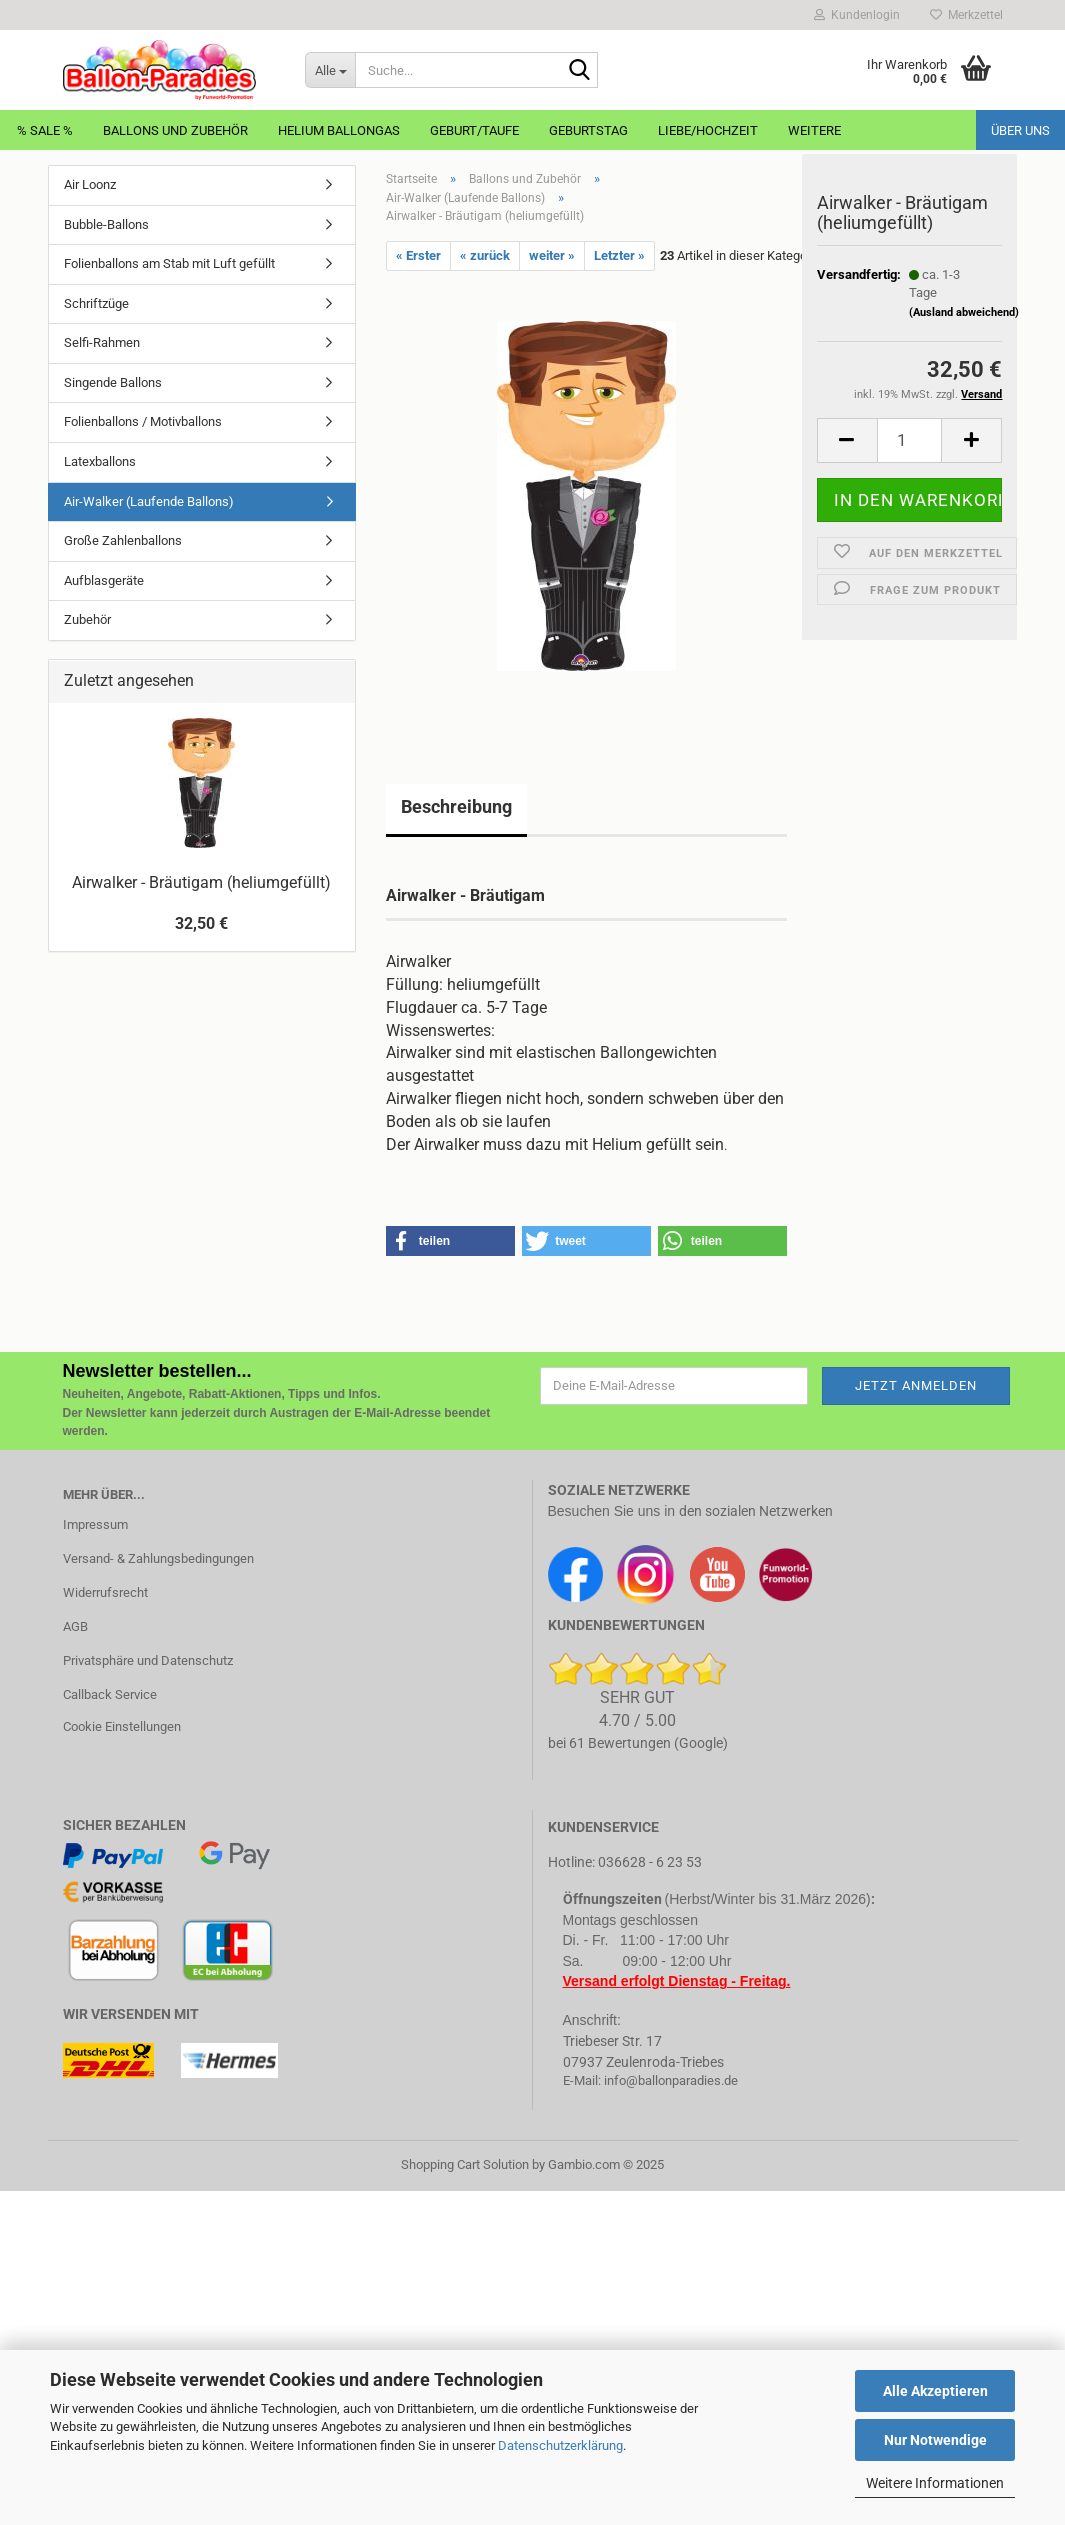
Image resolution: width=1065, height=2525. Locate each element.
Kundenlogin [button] (857, 15)
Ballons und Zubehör (175, 130)
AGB (75, 1626)
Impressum (95, 1524)
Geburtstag (588, 130)
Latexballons (100, 461)
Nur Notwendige (935, 2440)
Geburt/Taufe (474, 130)
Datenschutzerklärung (560, 2445)
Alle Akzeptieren (935, 2391)
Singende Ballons (113, 382)
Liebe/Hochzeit (708, 130)
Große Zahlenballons (123, 540)
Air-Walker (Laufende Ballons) (149, 501)
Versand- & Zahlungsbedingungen (158, 1558)
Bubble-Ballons (106, 224)
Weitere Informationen (935, 2483)
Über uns (1020, 130)
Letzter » (619, 255)
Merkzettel (966, 15)
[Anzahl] (910, 451)
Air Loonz (90, 184)
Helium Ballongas (339, 130)
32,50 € (201, 923)
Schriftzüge (96, 303)
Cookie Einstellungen (122, 1726)
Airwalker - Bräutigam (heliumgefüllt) (201, 882)
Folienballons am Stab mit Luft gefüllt (169, 263)
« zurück (485, 255)
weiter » (552, 255)
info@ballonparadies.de (671, 2080)
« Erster (418, 255)
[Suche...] (330, 70)
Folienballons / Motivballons (143, 421)
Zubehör (87, 619)
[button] (847, 451)
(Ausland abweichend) (964, 323)
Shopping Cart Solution (465, 2164)
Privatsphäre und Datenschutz (148, 1660)
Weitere (814, 130)
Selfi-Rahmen (102, 342)
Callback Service (110, 1694)
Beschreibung (456, 806)
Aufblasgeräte (104, 580)
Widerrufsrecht (105, 1592)
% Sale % (45, 130)
